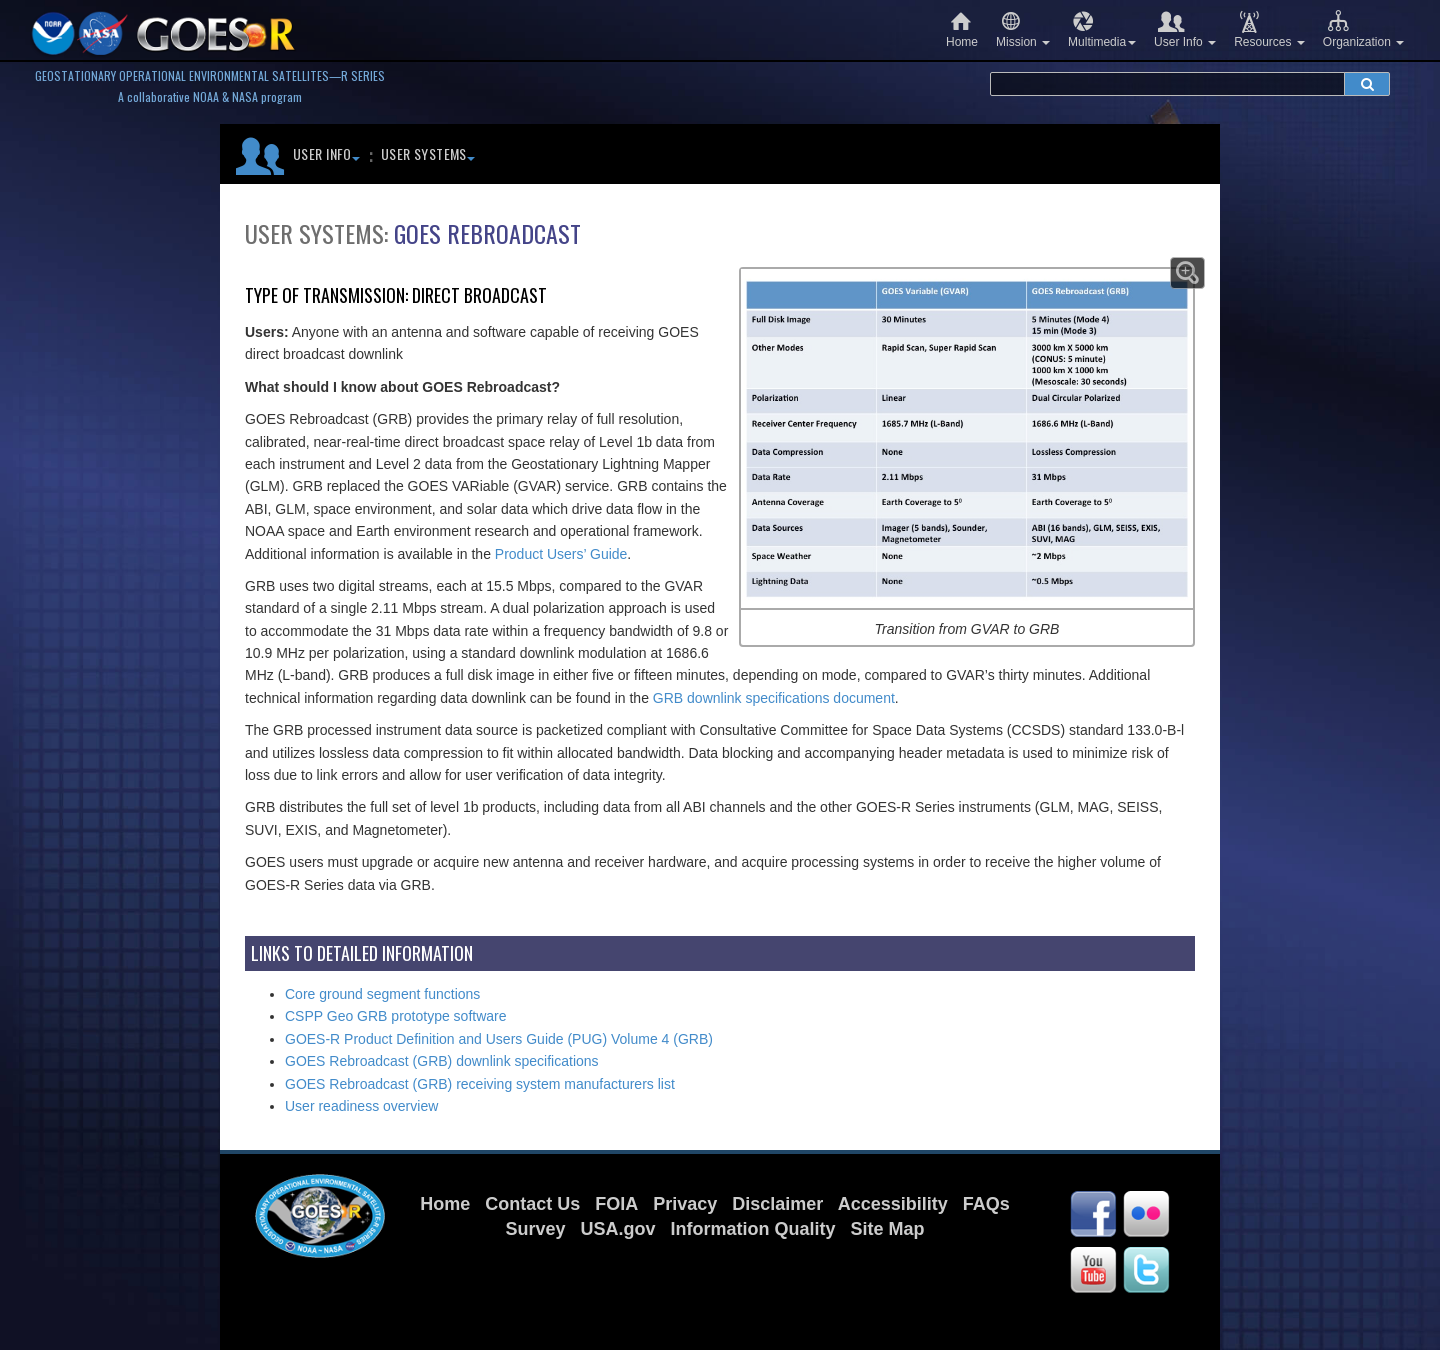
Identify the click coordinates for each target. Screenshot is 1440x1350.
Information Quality (753, 1229)
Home (962, 29)
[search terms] (1167, 84)
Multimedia (1102, 29)
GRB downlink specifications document (774, 698)
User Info (1185, 29)
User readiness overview (361, 1106)
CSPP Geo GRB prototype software (396, 1016)
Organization (1363, 29)
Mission (1023, 29)
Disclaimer (777, 1204)
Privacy (685, 1204)
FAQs (986, 1204)
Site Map (888, 1229)
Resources (1269, 29)
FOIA (616, 1204)
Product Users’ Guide (561, 554)
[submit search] (1367, 84)
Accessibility (893, 1204)
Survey (535, 1229)
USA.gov (617, 1229)
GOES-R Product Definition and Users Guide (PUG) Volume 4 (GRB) (499, 1039)
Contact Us (532, 1204)
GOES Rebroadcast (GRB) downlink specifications (442, 1061)
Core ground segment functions (382, 994)
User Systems (428, 153)
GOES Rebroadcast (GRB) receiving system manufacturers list (480, 1084)
